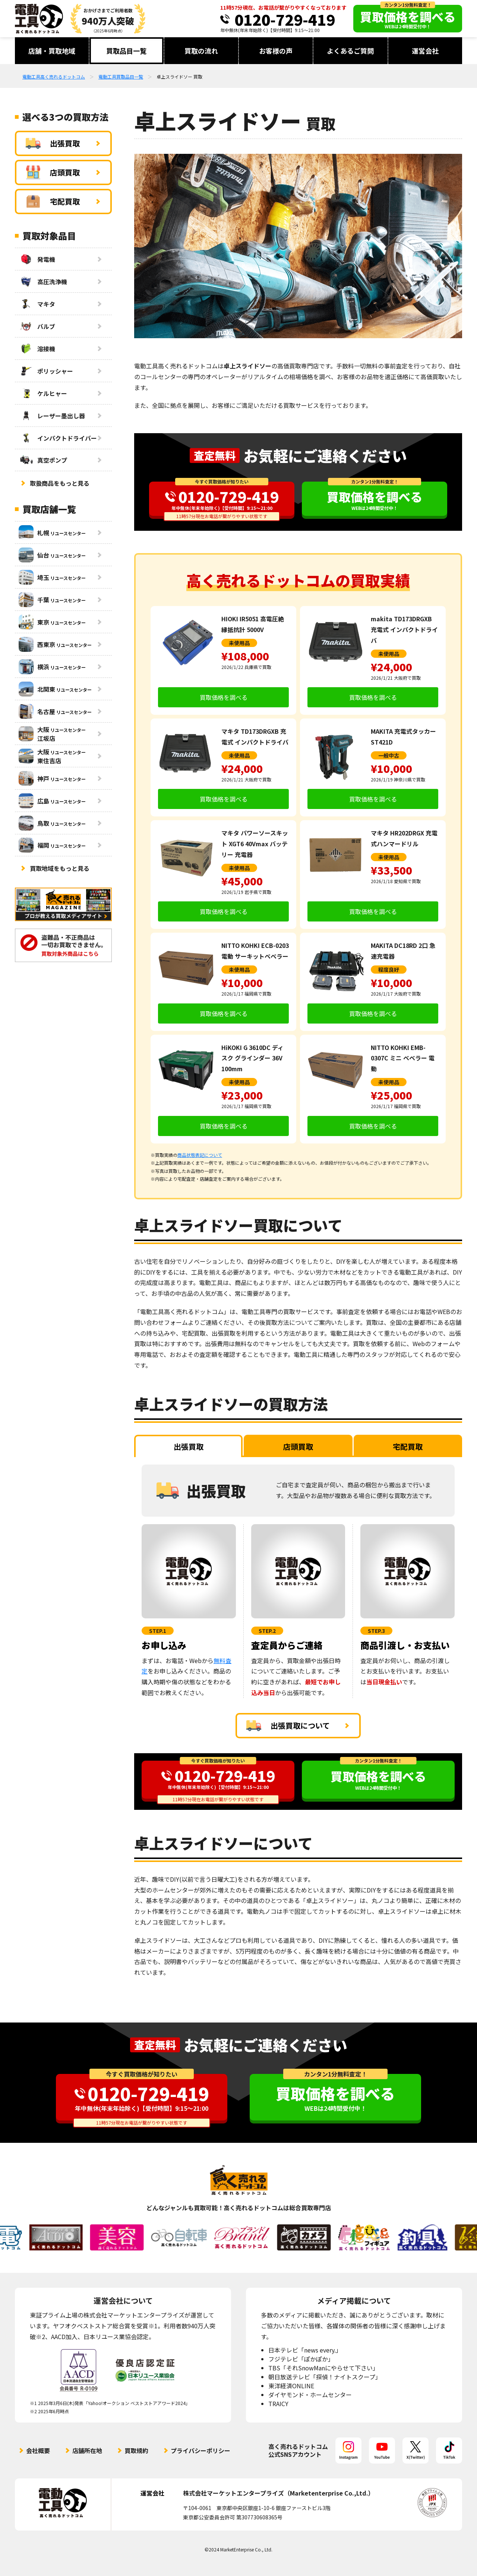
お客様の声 (276, 50)
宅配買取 (53, 201)
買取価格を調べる (223, 697)
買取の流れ (201, 50)
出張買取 (53, 143)
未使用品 (239, 643)
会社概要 (38, 2450)
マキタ (37, 304)
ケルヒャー (43, 393)
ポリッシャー (46, 371)
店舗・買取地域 (51, 50)
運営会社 (425, 50)
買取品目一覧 (126, 50)
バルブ (37, 326)
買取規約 (136, 2450)
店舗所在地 (87, 2450)
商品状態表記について (199, 1155)
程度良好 (388, 969)
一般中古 (388, 755)
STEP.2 (267, 1630)
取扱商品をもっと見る (59, 483)
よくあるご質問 (350, 50)
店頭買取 (53, 172)
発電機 (37, 259)
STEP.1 (157, 1630)
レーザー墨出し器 (52, 415)
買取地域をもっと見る (59, 868)
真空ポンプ (43, 460)
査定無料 (215, 455)
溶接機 (37, 348)
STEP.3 (376, 1630)
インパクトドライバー (58, 438)
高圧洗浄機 (43, 281)
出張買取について (288, 1725)
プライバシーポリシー (200, 2450)
